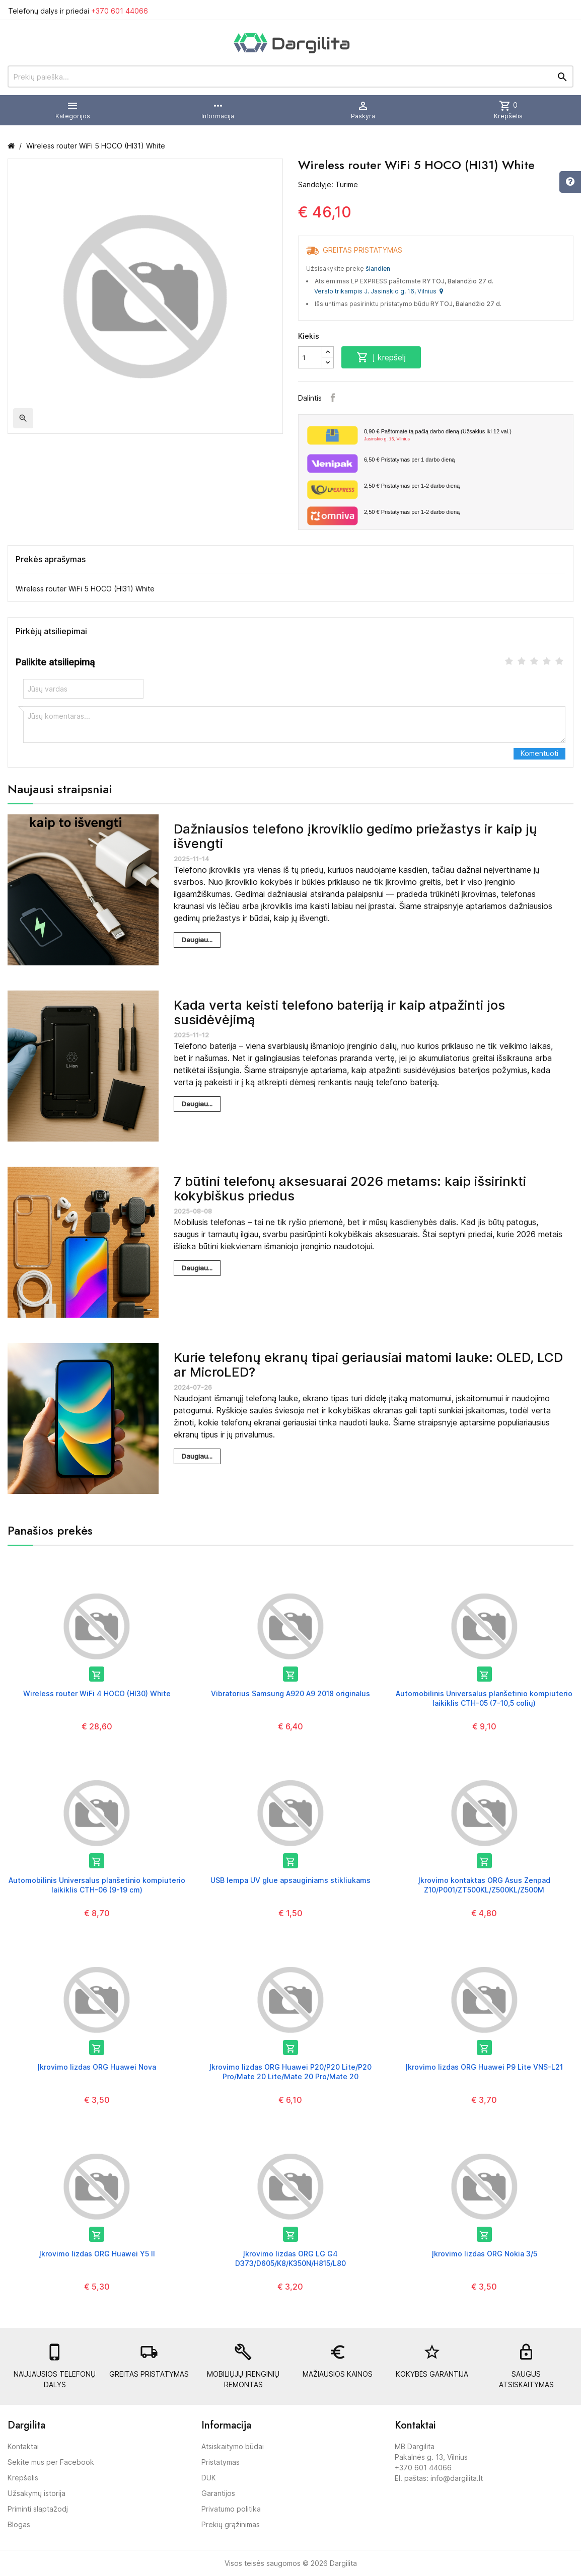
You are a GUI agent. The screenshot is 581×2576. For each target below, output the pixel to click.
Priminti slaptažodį (38, 2509)
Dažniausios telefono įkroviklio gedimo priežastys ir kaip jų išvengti (355, 836)
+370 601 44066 (119, 11)
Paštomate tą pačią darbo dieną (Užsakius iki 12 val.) (464, 435)
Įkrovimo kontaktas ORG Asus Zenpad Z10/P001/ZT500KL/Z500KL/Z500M (484, 1884)
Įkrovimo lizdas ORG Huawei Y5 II (97, 2253)
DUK (208, 2477)
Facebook (333, 398)
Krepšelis (23, 2477)
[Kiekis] (310, 357)
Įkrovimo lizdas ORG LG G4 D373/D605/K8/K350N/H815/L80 (290, 2258)
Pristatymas (220, 2462)
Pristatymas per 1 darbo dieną (409, 460)
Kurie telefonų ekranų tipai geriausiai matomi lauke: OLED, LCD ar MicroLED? (368, 1364)
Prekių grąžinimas (230, 2524)
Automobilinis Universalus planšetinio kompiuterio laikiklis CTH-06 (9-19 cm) (97, 1884)
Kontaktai (23, 2446)
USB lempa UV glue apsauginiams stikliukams (290, 1880)
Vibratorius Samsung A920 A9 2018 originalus (290, 1693)
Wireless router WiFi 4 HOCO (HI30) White (97, 1693)
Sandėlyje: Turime (328, 184)
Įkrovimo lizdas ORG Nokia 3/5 (484, 2253)
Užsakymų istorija (36, 2493)
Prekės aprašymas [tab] (51, 559)
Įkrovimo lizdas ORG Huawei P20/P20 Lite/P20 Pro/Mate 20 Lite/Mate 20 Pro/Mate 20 (290, 2071)
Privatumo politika (231, 2509)
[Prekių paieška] (290, 76)
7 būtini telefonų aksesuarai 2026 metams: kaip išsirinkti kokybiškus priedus (350, 1188)
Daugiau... (197, 940)
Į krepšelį (381, 357)
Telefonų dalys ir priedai (78, 11)
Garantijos (218, 2493)
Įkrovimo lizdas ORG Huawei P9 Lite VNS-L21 (484, 2067)
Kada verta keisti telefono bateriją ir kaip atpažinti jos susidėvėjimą (339, 1012)
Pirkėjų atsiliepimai (51, 631)
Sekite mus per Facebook (51, 2462)
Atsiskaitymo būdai (232, 2446)
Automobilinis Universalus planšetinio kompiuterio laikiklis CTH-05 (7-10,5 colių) (484, 1698)
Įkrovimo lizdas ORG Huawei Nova (96, 2067)
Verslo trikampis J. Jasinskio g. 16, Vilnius (378, 291)
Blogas (19, 2524)
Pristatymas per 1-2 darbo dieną (412, 486)
